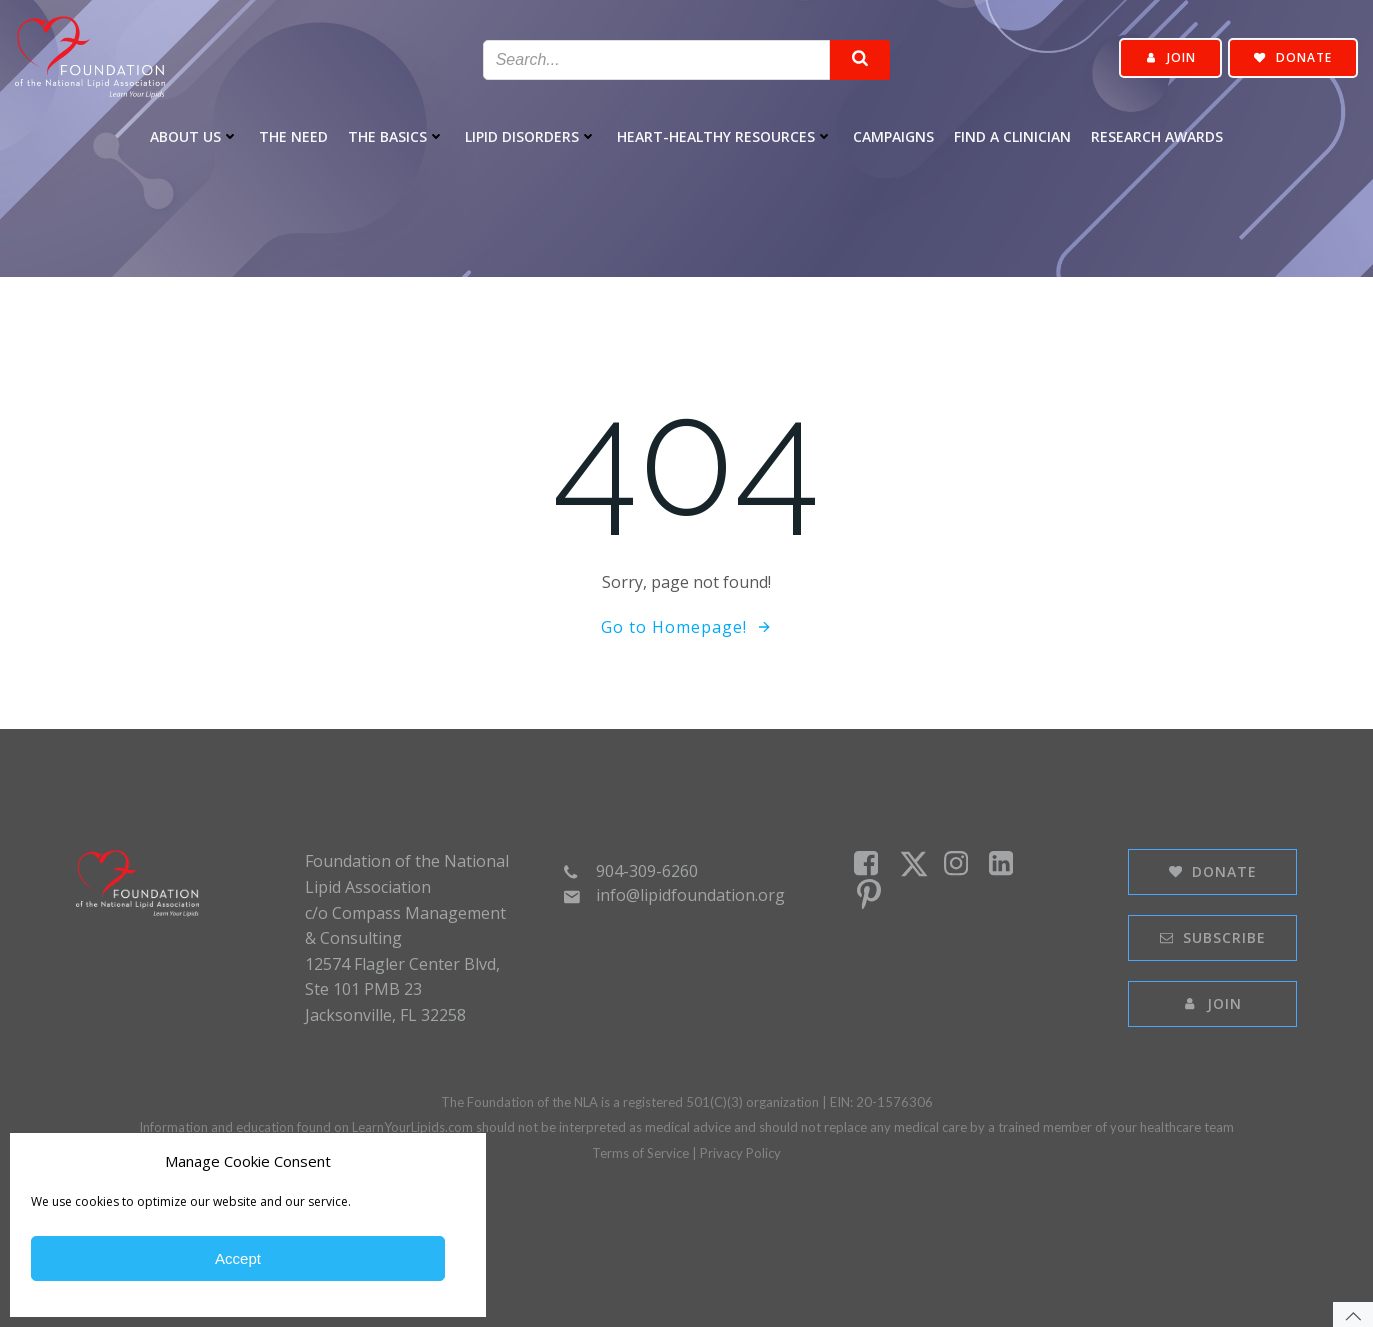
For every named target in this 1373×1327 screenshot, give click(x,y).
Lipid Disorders (531, 136)
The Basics (396, 136)
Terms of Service (640, 1153)
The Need (293, 136)
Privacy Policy (740, 1153)
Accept (238, 1258)
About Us (194, 136)
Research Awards (1157, 136)
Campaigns (893, 136)
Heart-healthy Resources (725, 136)
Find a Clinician (1012, 136)
